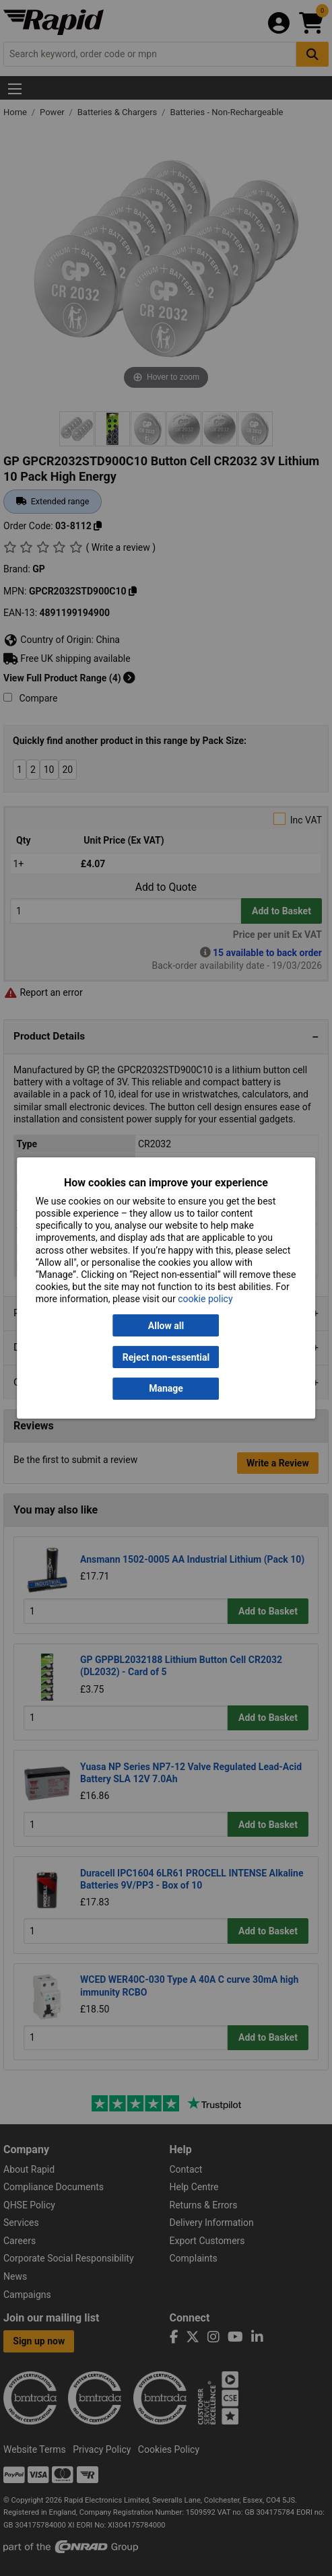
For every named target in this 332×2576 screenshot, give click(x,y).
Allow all (166, 1325)
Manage (166, 1389)
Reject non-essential (166, 1357)
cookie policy (205, 1298)
